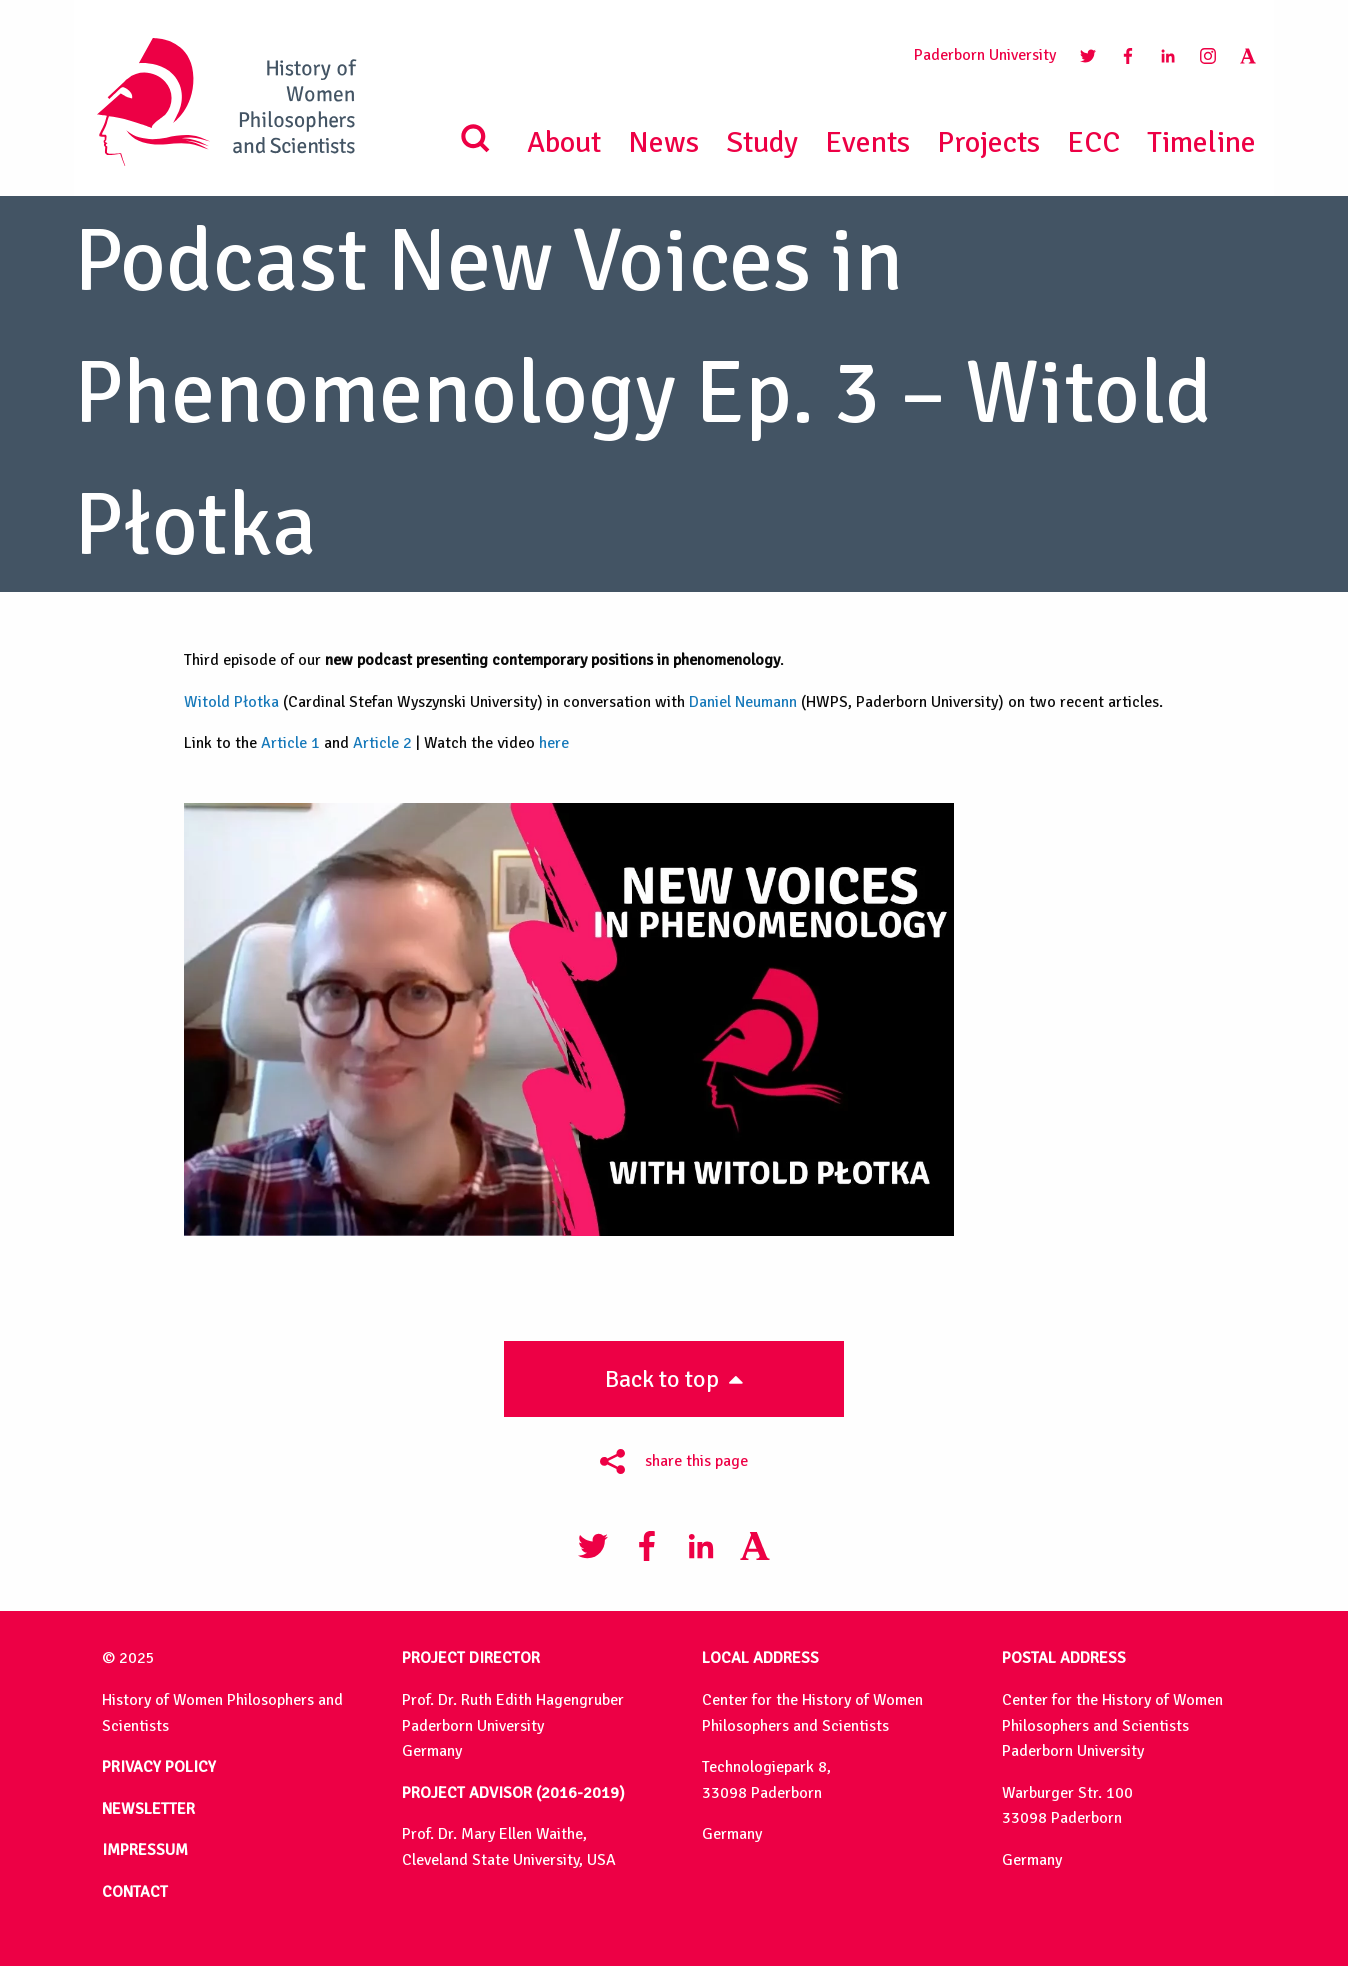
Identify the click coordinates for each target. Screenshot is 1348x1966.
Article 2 (382, 743)
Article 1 (290, 743)
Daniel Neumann (743, 702)
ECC (1093, 142)
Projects (988, 142)
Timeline (1201, 142)
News (663, 142)
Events (867, 142)
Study (762, 142)
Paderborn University (985, 55)
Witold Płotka (231, 702)
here (554, 743)
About (564, 142)
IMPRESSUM (145, 1850)
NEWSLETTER (148, 1809)
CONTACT (135, 1892)
